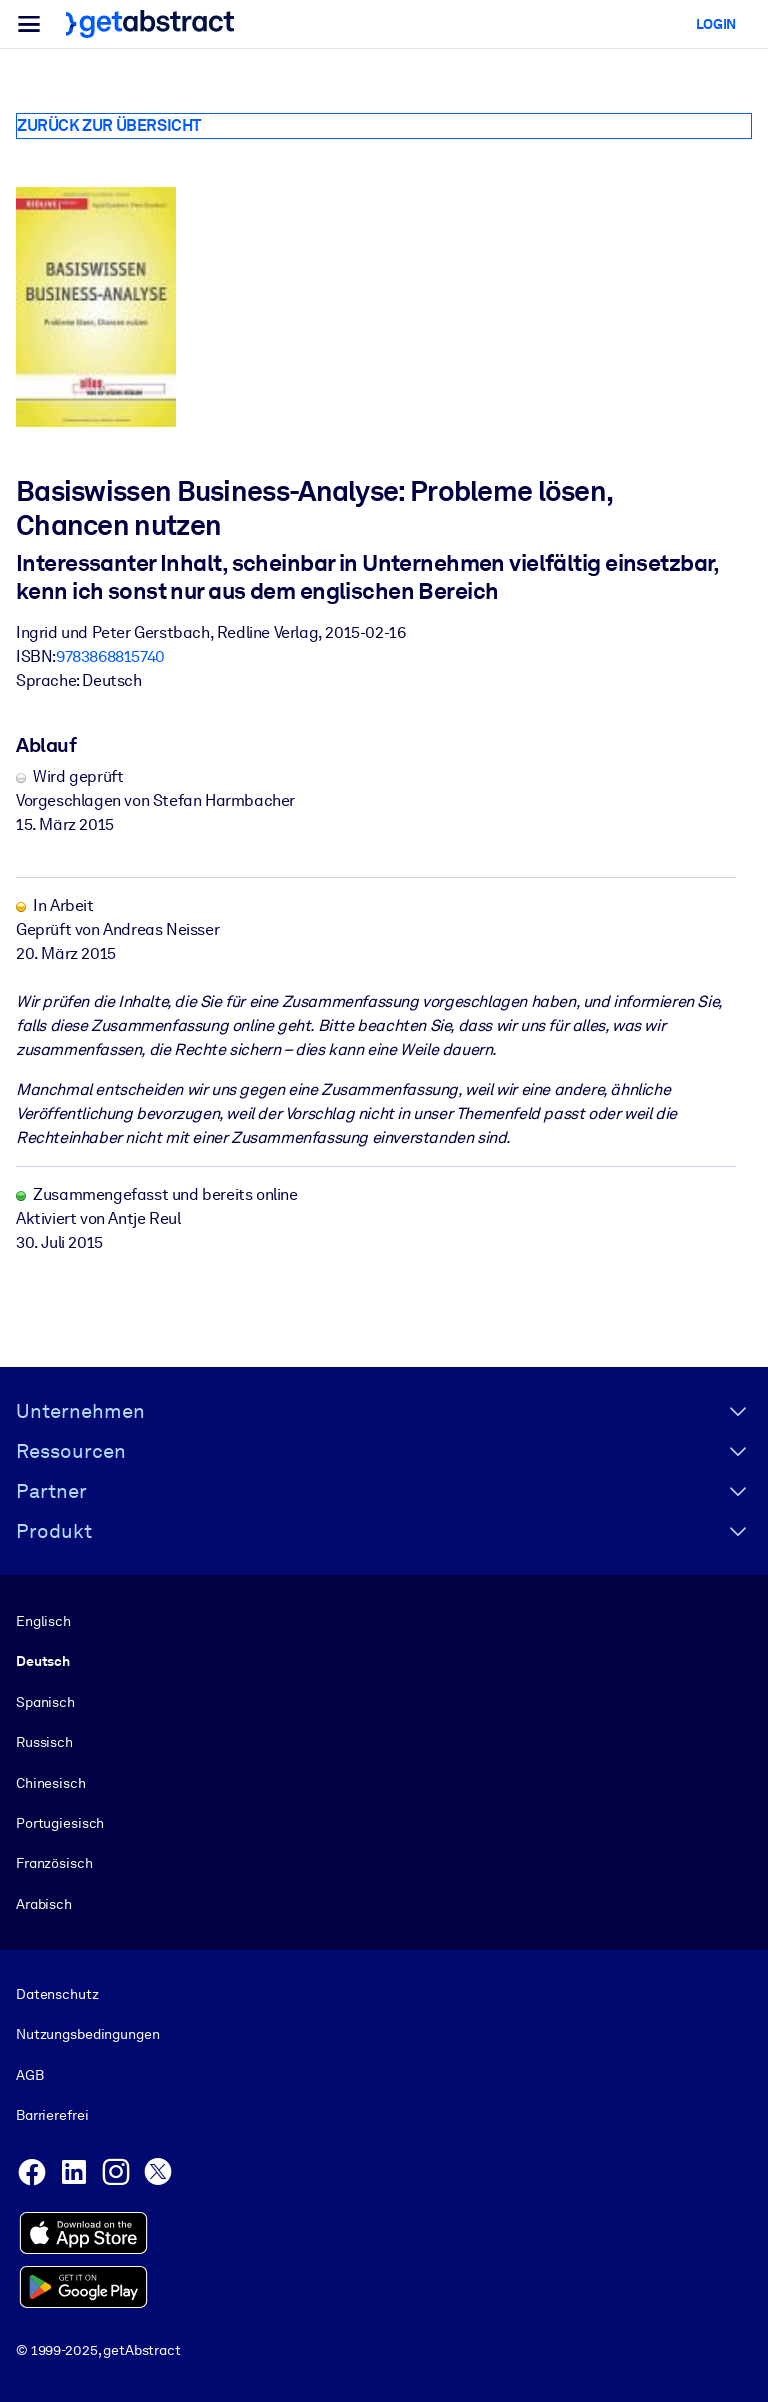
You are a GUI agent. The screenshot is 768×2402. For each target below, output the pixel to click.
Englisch (43, 1621)
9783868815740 (110, 656)
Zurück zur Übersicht (109, 125)
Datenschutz (57, 1994)
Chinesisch (51, 1782)
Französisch (54, 1863)
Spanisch (45, 1702)
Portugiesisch (60, 1823)
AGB (30, 2075)
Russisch (44, 1742)
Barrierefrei (52, 2115)
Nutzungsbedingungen (87, 2034)
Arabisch (44, 1904)
